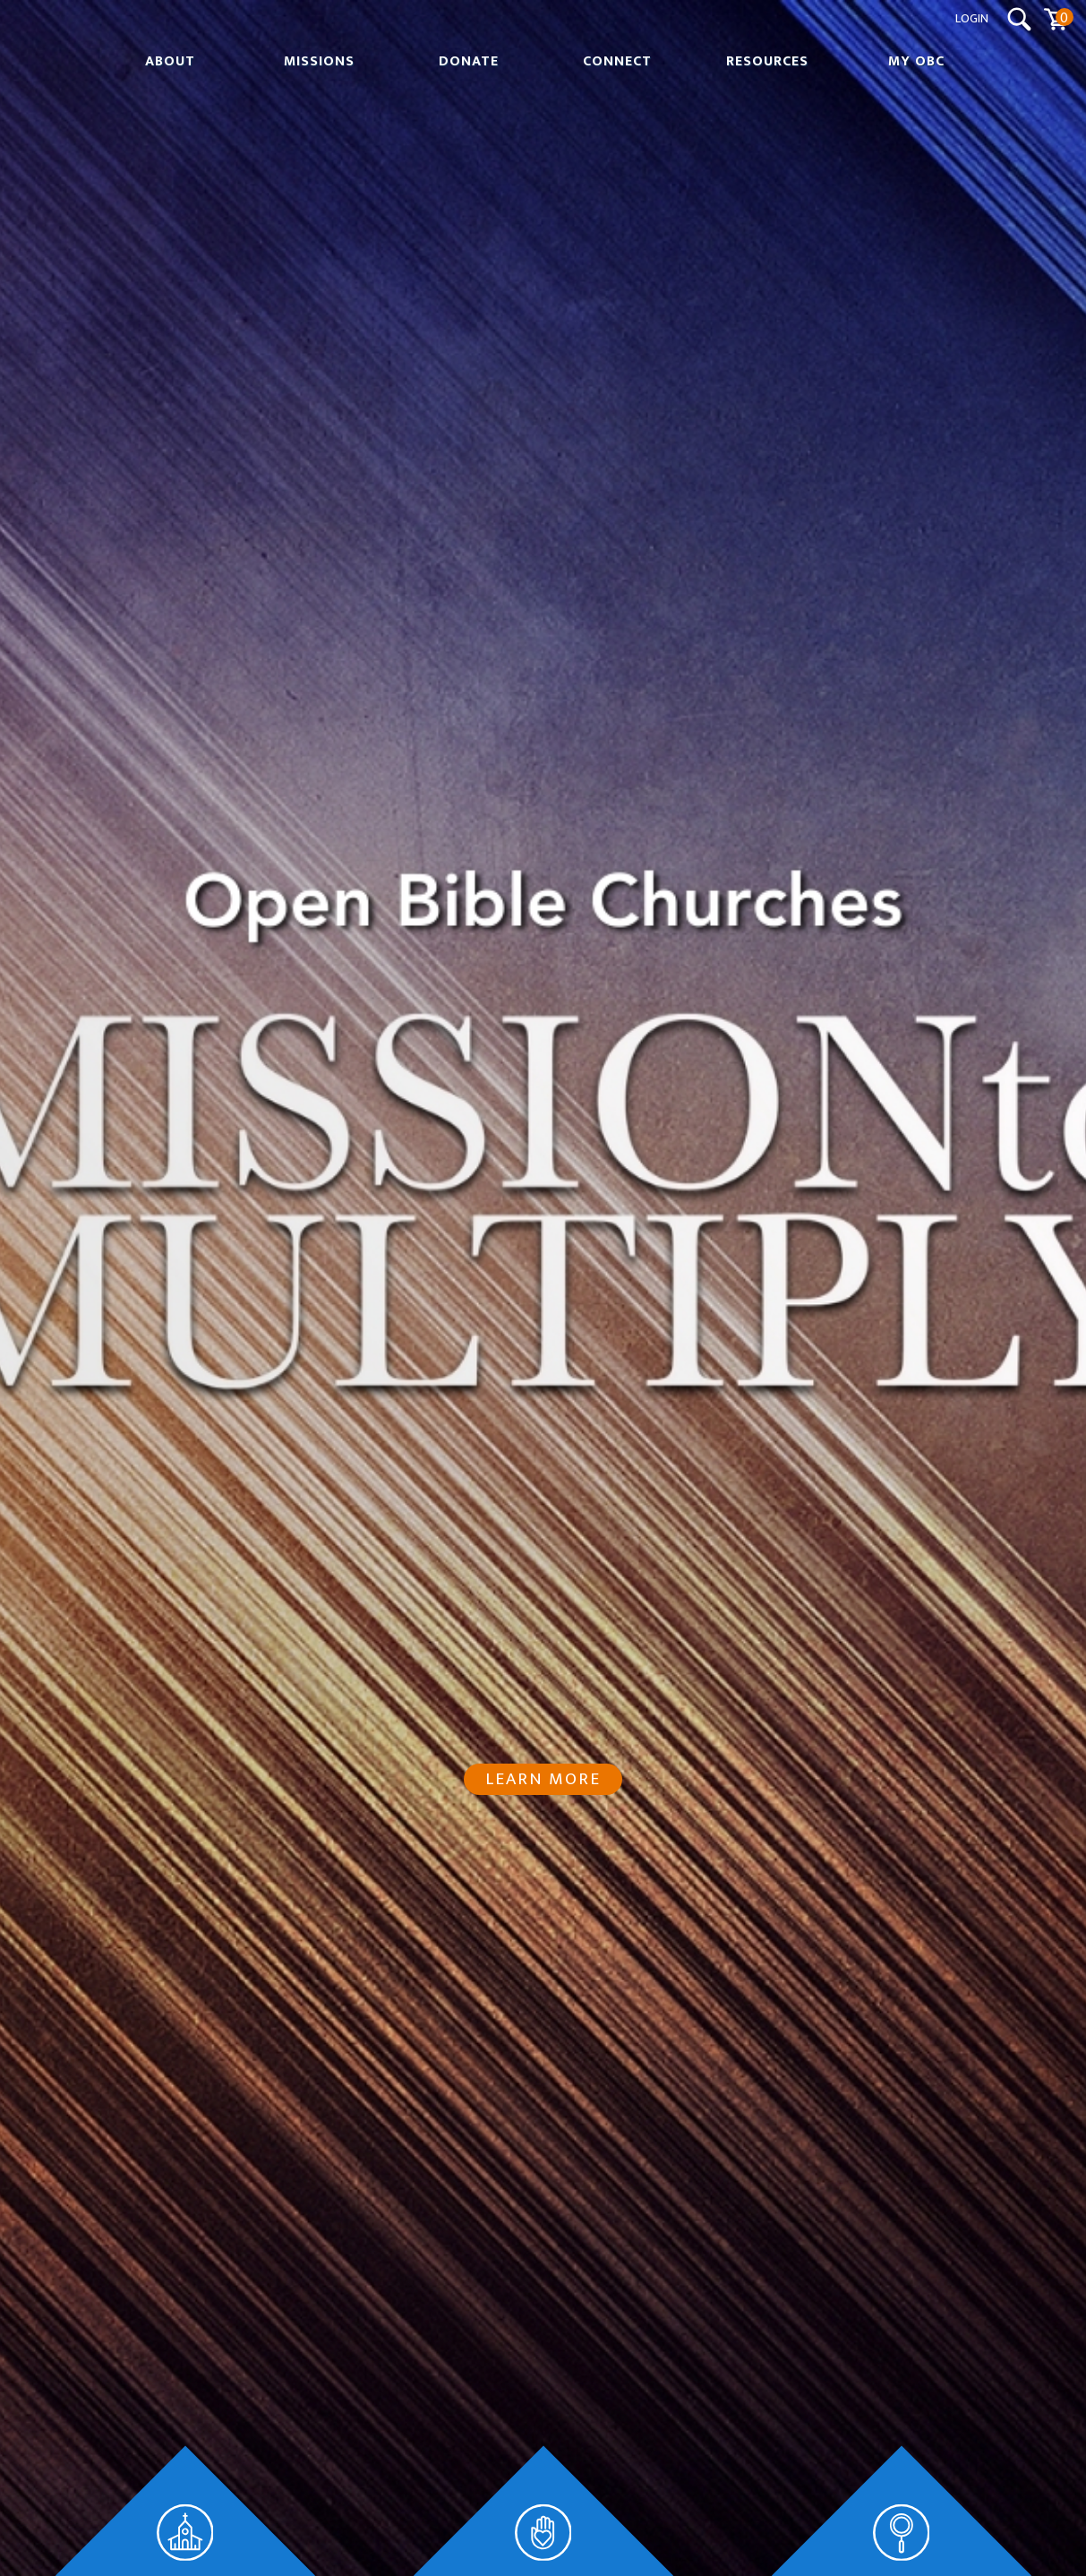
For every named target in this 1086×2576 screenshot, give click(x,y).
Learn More (543, 1779)
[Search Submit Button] (1019, 19)
